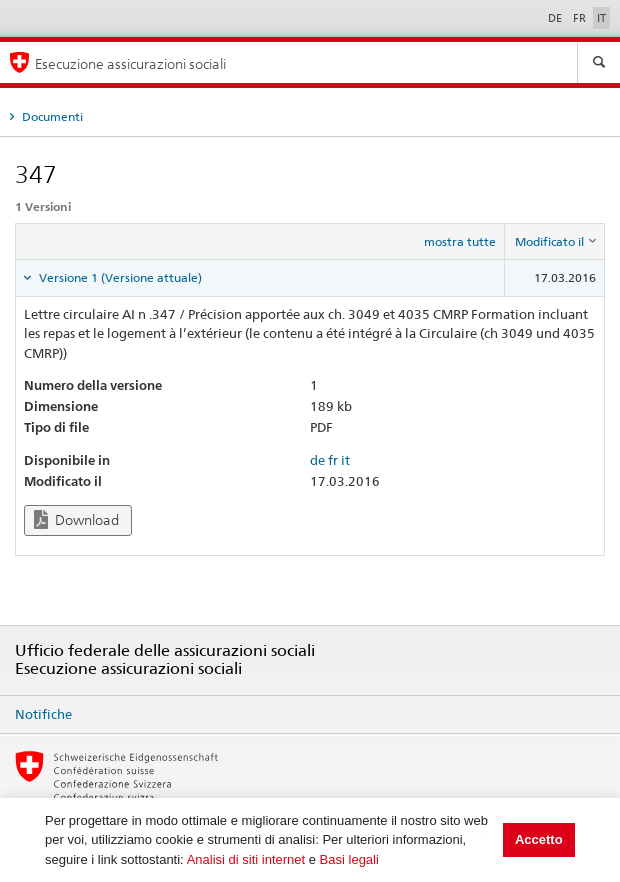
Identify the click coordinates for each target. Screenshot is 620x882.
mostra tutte (460, 241)
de (317, 460)
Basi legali (349, 859)
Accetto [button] (539, 839)
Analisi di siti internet (246, 859)
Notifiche (43, 714)
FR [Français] (581, 18)
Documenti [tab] (51, 116)
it (345, 460)
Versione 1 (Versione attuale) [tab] (119, 277)
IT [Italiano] (601, 18)
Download (76, 519)
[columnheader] (555, 242)
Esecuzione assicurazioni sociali (130, 63)
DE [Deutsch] (556, 18)
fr (333, 460)
